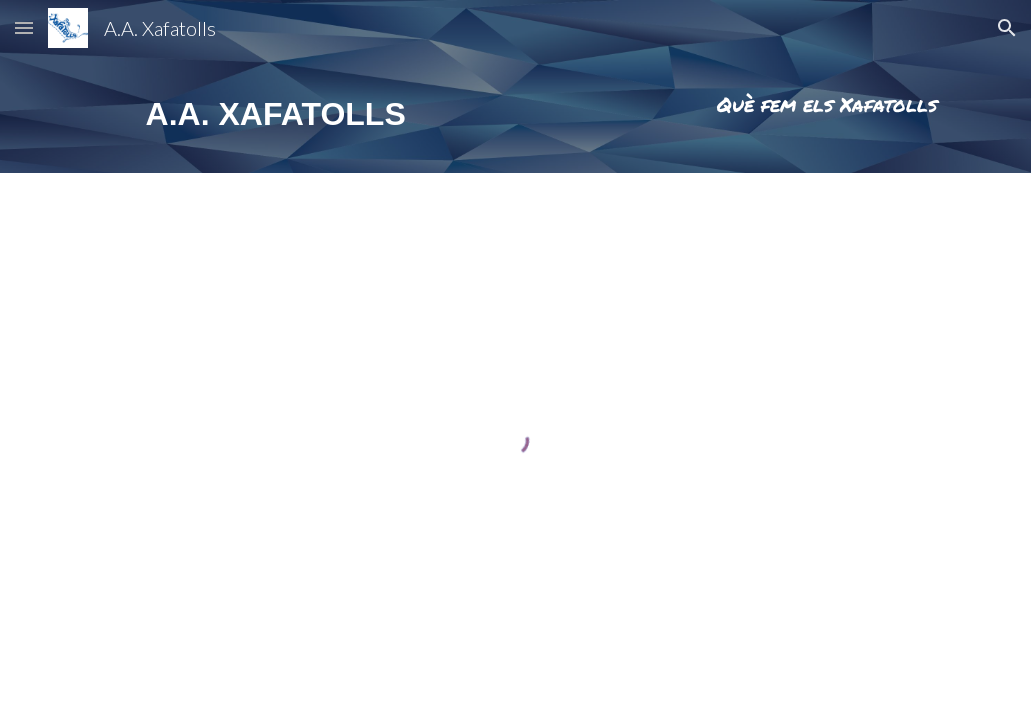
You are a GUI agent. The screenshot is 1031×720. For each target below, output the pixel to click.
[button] (24, 27)
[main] (282, 114)
